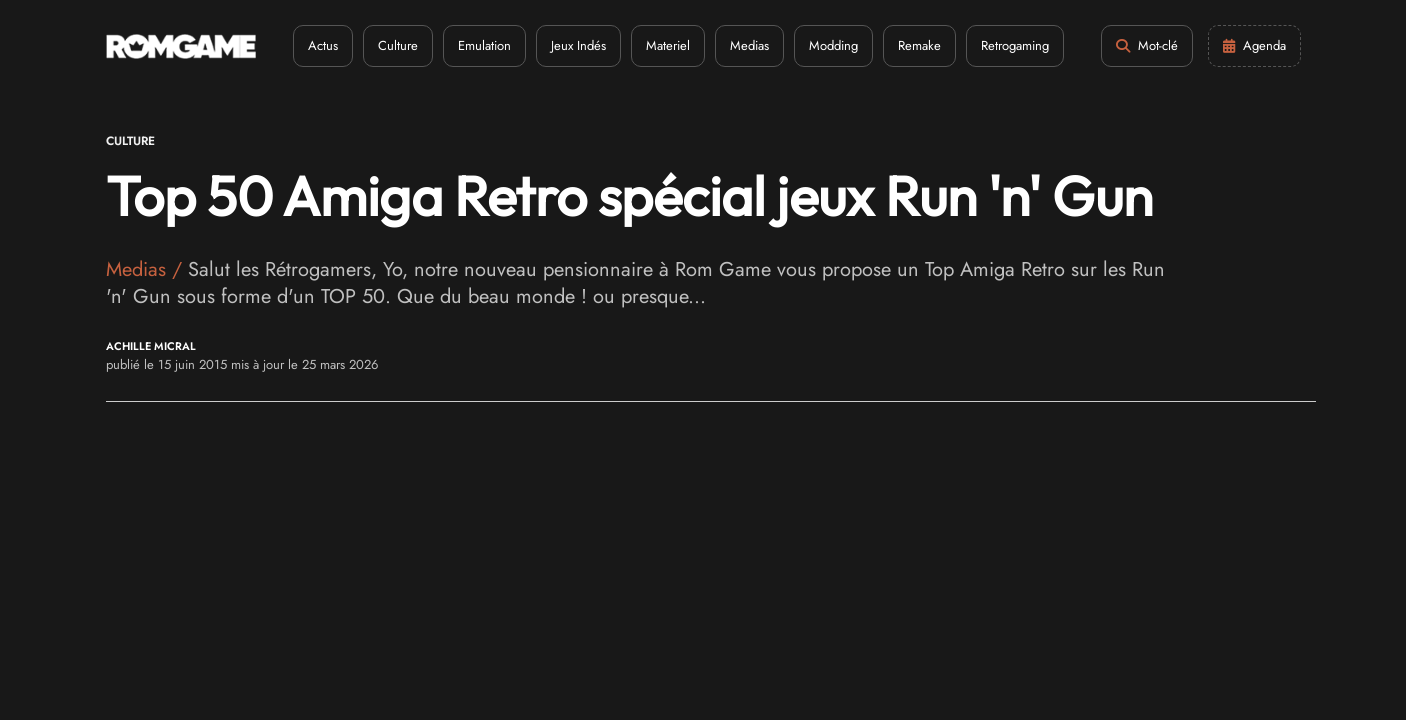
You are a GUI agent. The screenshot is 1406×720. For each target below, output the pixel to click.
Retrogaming (1015, 45)
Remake (919, 45)
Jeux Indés (578, 45)
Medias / (147, 269)
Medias (749, 45)
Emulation (484, 45)
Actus (323, 45)
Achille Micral (151, 346)
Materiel (668, 45)
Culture (398, 45)
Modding (833, 45)
